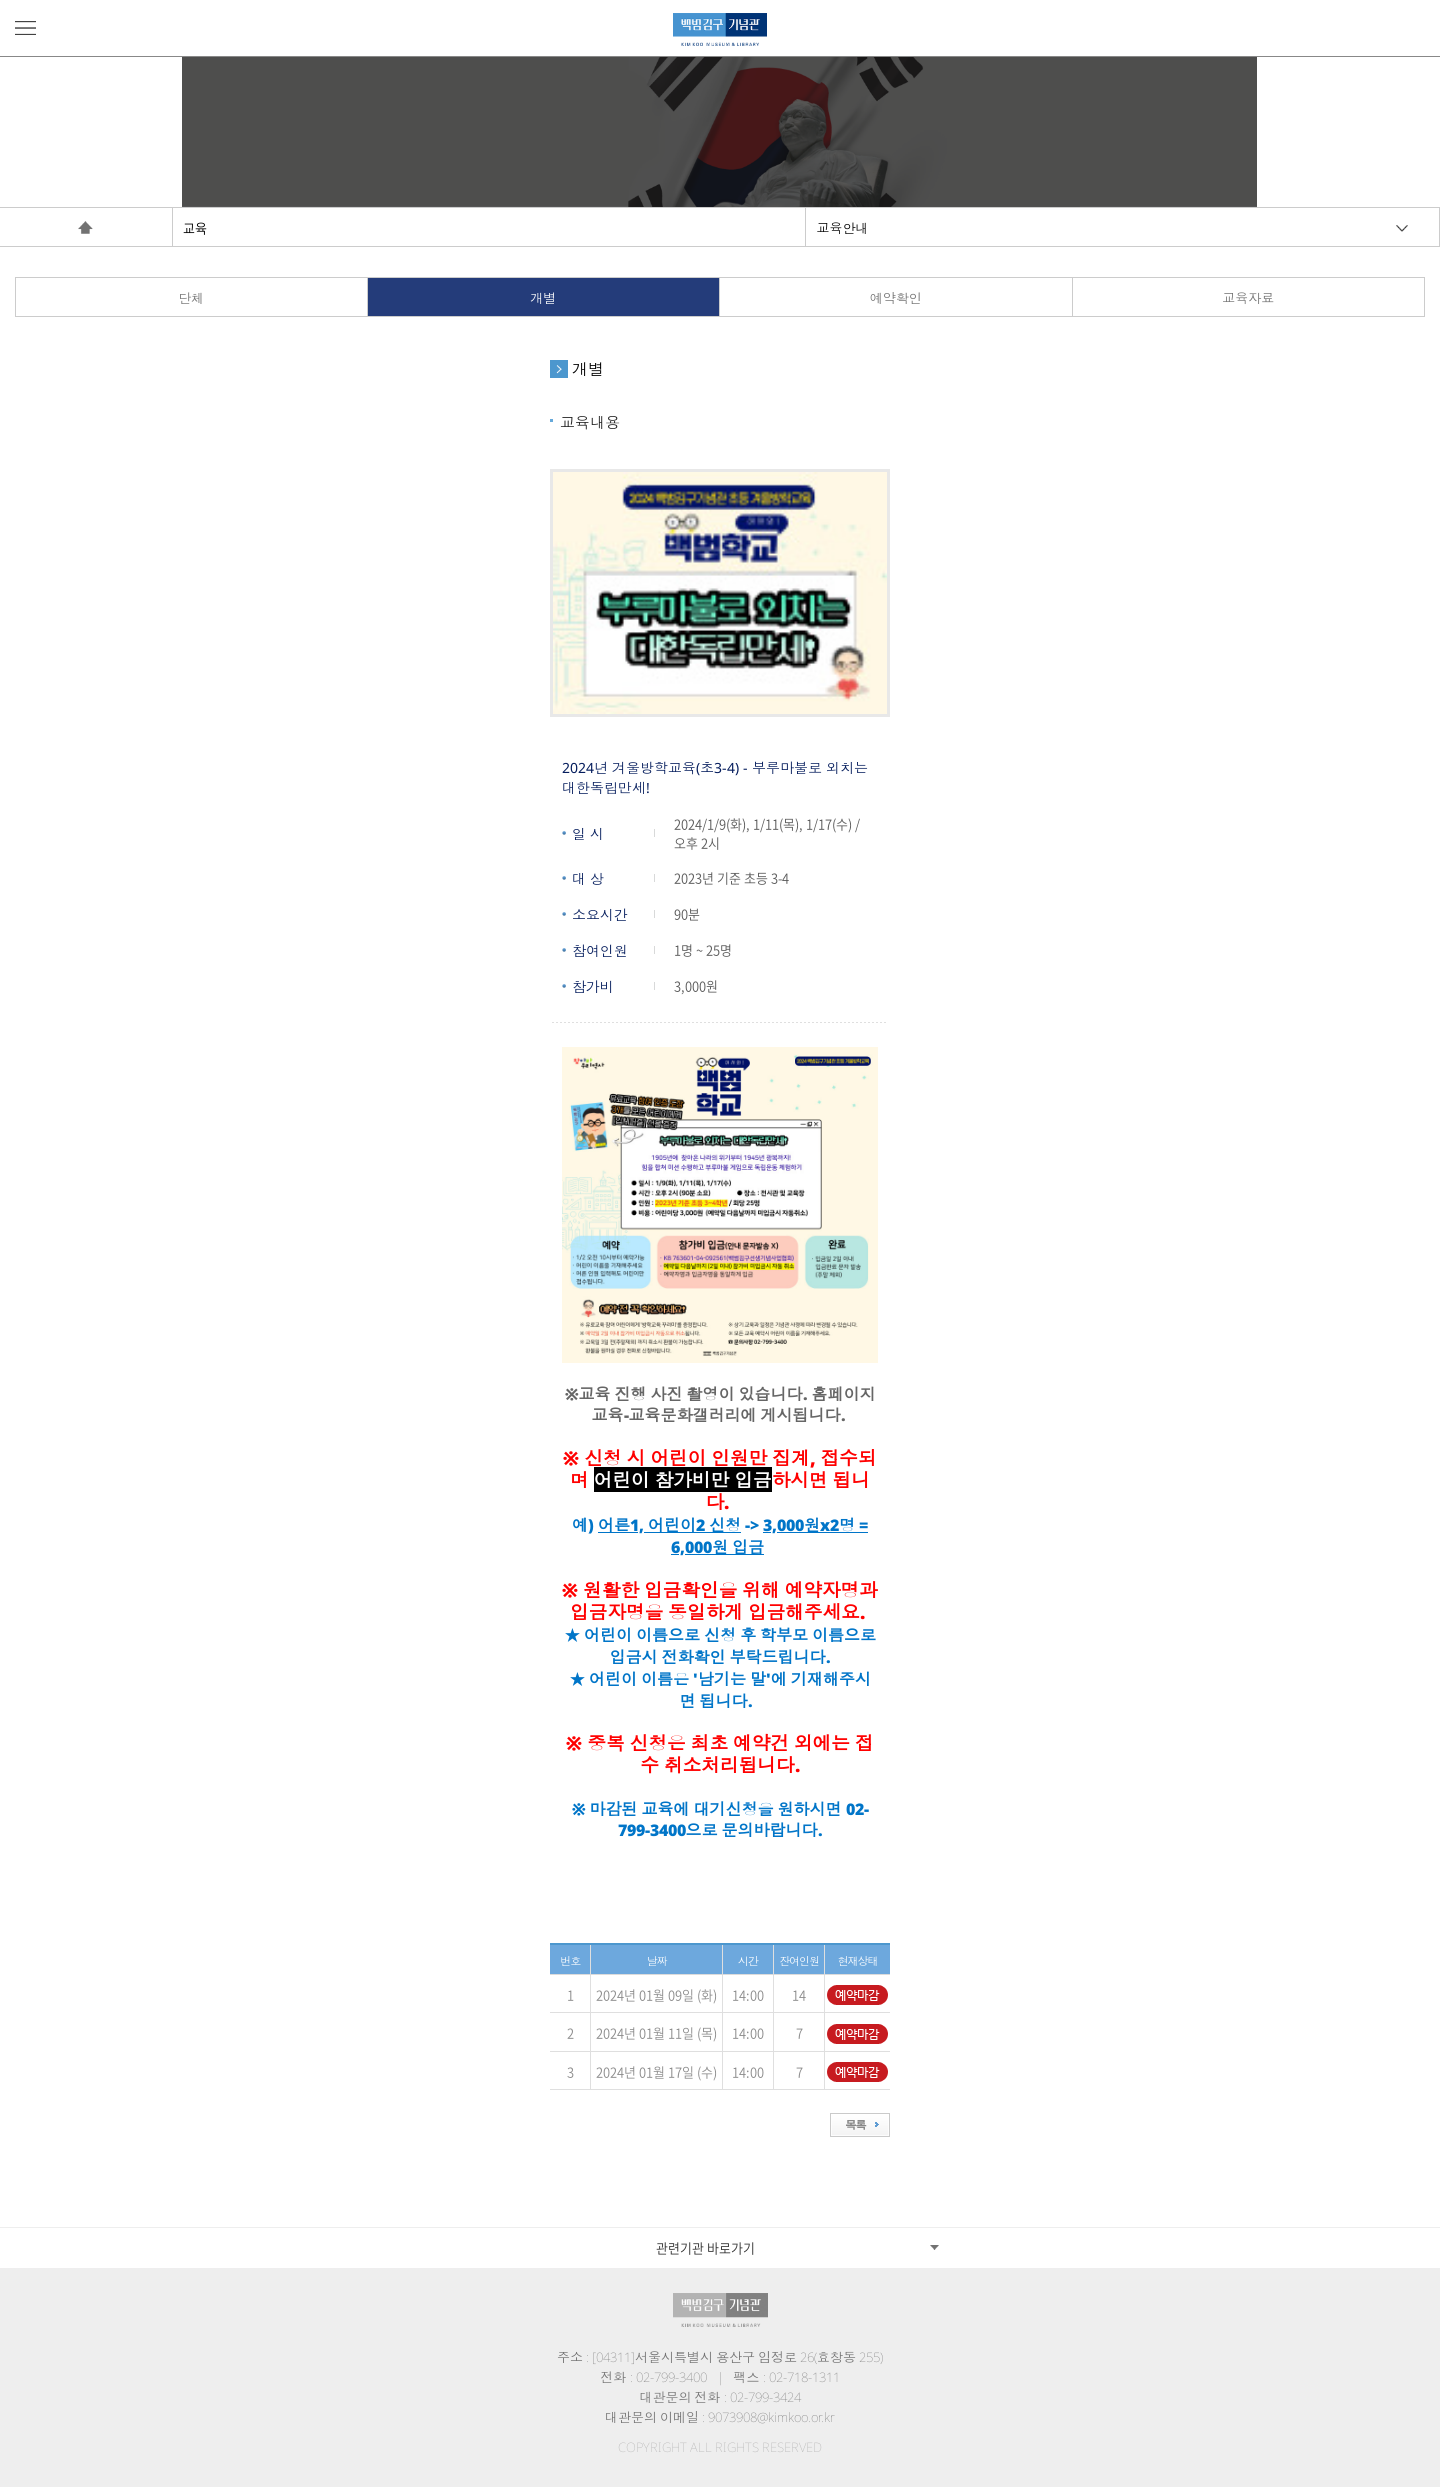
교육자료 (1248, 298)
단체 (191, 298)
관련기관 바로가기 (705, 2247)
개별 (543, 298)
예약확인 (896, 298)
